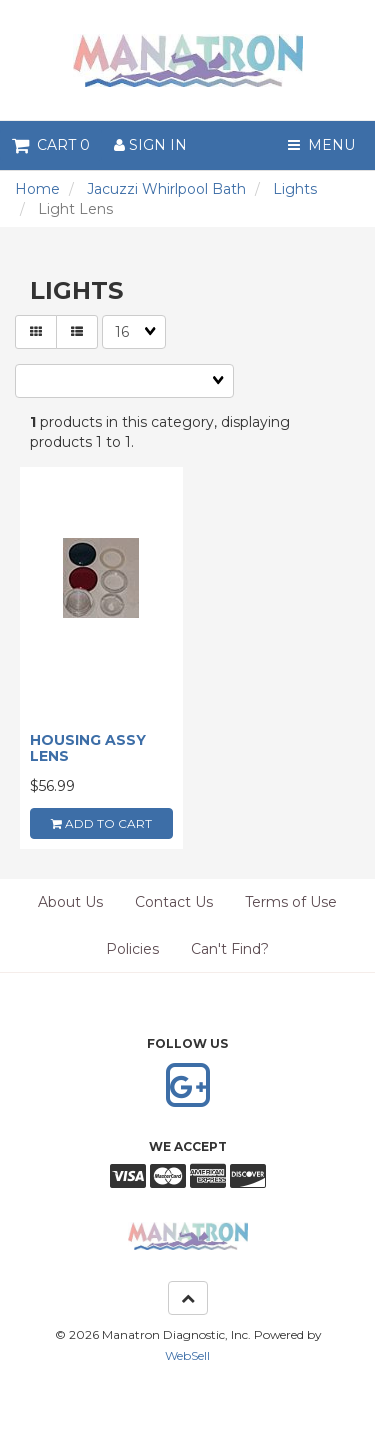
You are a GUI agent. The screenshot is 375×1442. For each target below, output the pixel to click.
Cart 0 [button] (51, 145)
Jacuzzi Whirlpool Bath (166, 189)
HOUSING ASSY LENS (88, 747)
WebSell (187, 1355)
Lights (295, 189)
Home (37, 189)
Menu (321, 145)
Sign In (150, 145)
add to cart (101, 823)
